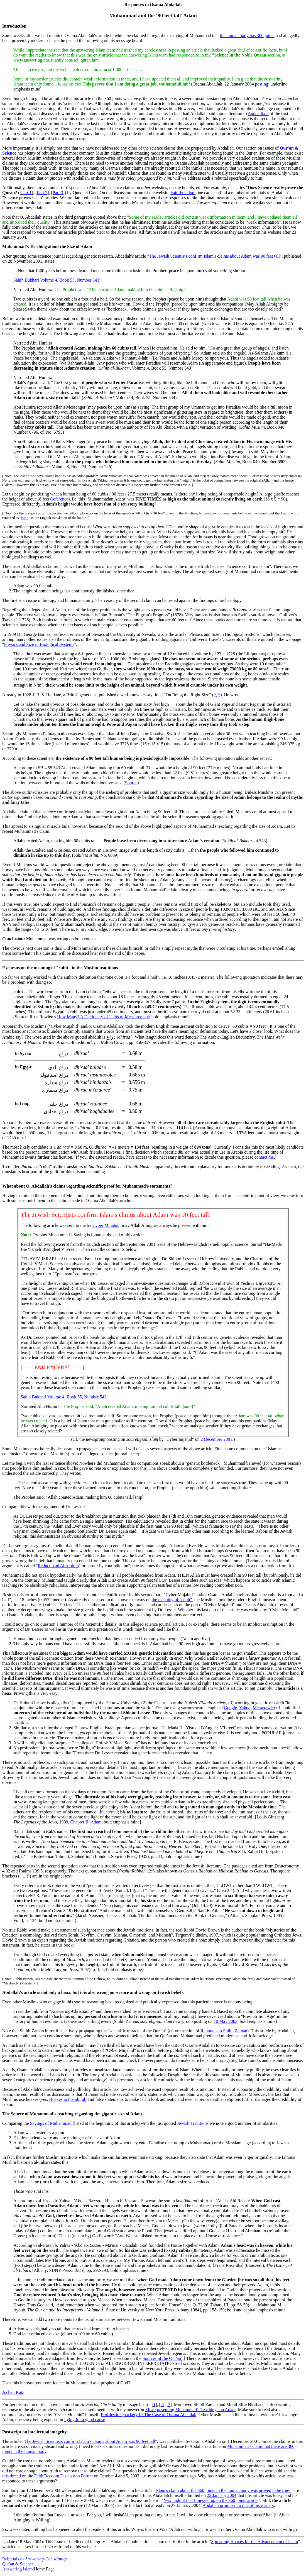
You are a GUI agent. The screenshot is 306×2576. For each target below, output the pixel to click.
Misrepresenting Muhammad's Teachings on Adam (190, 2409)
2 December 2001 (216, 1439)
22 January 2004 (221, 2495)
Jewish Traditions (192, 2123)
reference (60, 499)
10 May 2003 (225, 2021)
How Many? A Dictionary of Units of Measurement (103, 1016)
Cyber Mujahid (105, 1225)
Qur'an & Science (18, 2564)
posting (261, 84)
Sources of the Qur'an (162, 2358)
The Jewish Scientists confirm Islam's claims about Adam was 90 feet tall (214, 256)
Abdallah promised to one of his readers (238, 2505)
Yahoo (245, 1707)
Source (131, 782)
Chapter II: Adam (85, 1822)
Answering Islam (17, 2569)
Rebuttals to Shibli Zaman (223, 2030)
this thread (11, 2476)
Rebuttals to (34, 2559)
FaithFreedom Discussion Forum (63, 2476)
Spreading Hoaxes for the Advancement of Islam (254, 2541)
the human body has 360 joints (247, 35)
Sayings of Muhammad (51, 2123)
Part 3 (58, 192)
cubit (24, 518)
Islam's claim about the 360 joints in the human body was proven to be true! (222, 2490)
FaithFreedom (182, 192)
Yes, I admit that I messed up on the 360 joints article (210, 2500)
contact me (264, 1157)
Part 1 (26, 192)
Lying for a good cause (84, 2419)
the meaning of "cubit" (172, 1599)
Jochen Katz (13, 2392)
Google (230, 1707)
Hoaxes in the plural (67, 2099)
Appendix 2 (258, 113)
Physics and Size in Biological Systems (39, 644)
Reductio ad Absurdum (58, 1565)
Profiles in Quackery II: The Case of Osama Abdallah (148, 2414)
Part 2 (42, 192)
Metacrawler (264, 1707)
